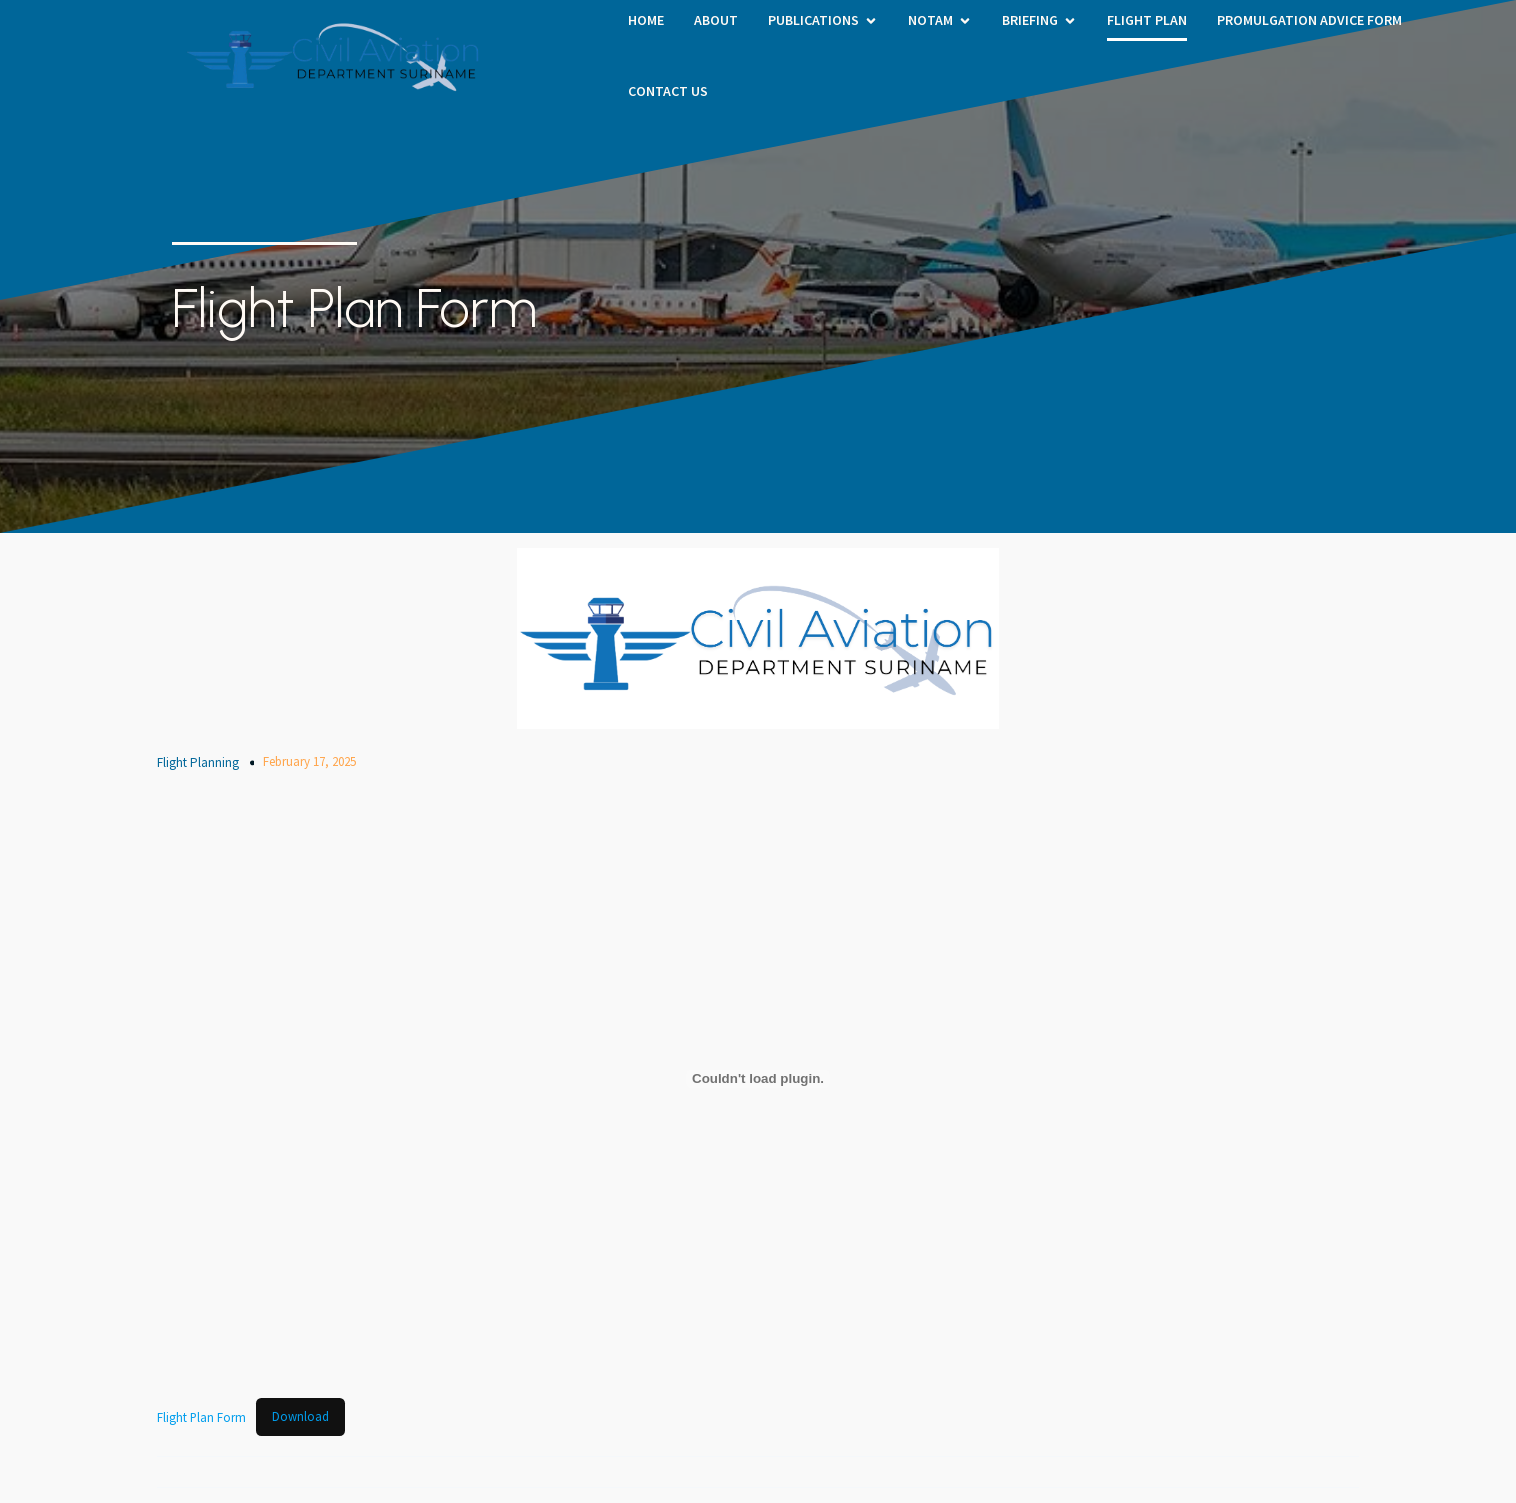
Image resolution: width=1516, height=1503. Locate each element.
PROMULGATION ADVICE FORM (1309, 20)
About (716, 20)
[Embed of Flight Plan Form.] (758, 1079)
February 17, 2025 (309, 761)
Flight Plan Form (201, 1416)
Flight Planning (198, 762)
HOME (646, 20)
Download (300, 1416)
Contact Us (668, 91)
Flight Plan (1147, 20)
